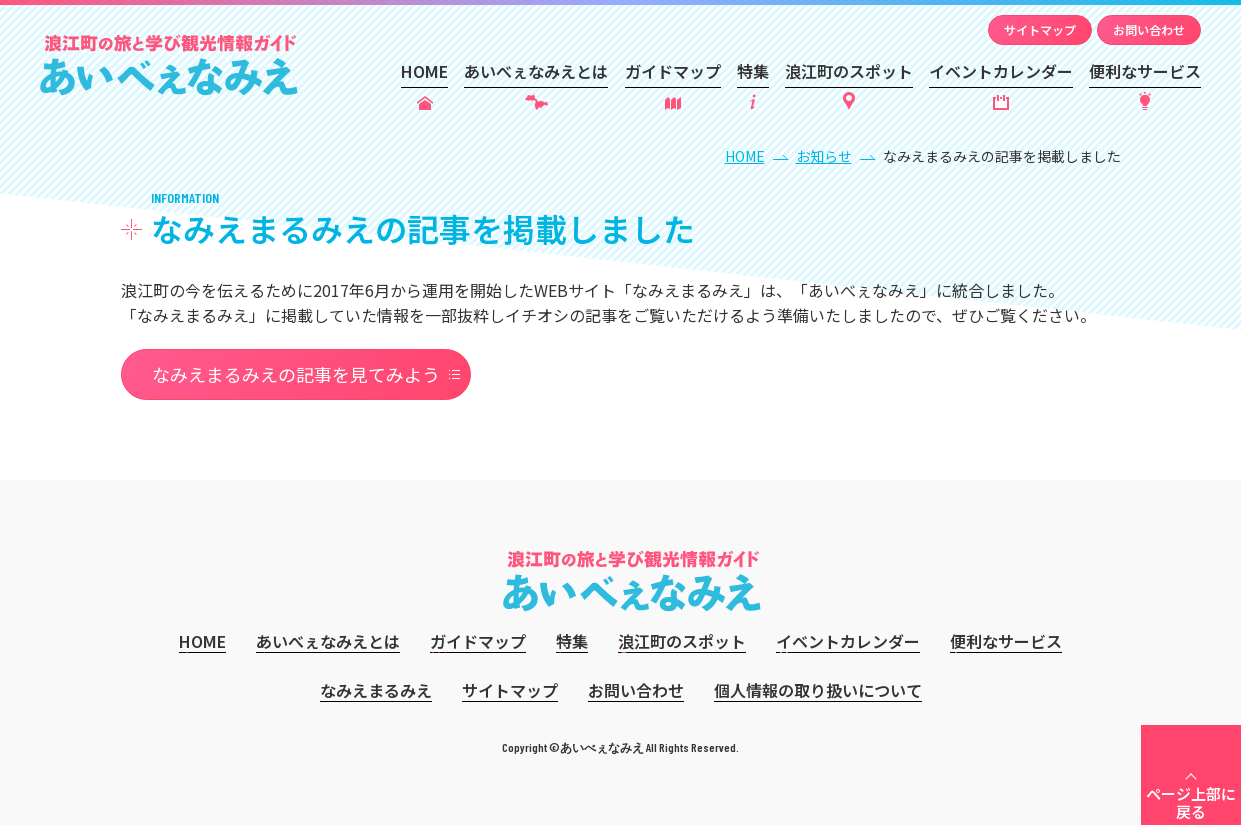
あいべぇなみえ (169, 65)
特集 (753, 71)
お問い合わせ (1149, 29)
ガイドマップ (673, 71)
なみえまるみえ (376, 690)
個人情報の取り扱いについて (818, 690)
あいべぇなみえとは (536, 71)
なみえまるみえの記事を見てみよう (296, 374)
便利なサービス (1145, 71)
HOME (424, 71)
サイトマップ (1040, 29)
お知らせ (824, 156)
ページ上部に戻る (1191, 802)
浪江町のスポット (849, 71)
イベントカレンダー (1001, 71)
